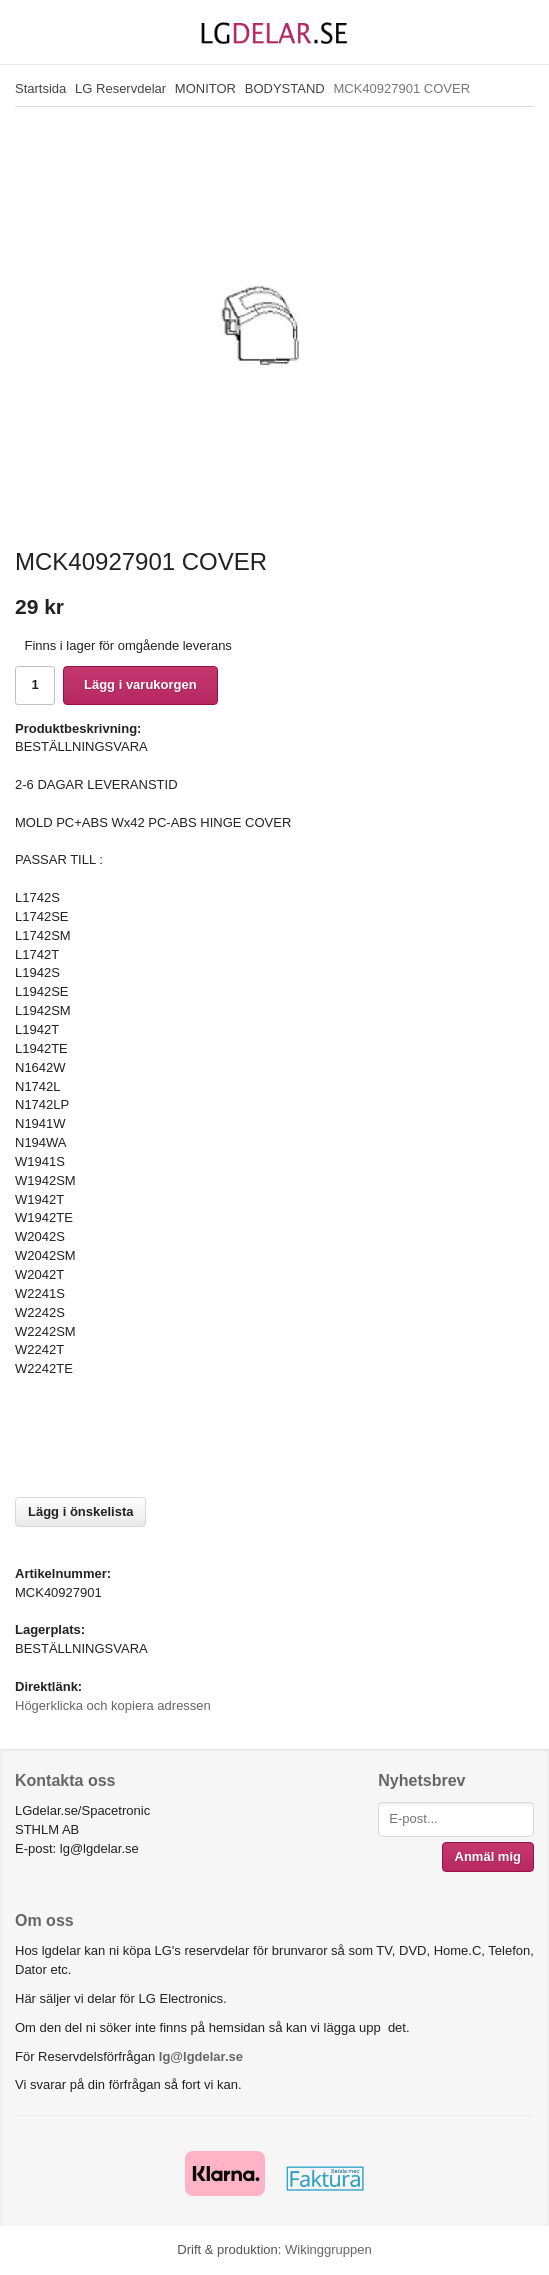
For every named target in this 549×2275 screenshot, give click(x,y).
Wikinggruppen (328, 2249)
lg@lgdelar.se (201, 2056)
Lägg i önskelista (80, 1511)
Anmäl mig (488, 1856)
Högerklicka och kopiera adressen (113, 1705)
